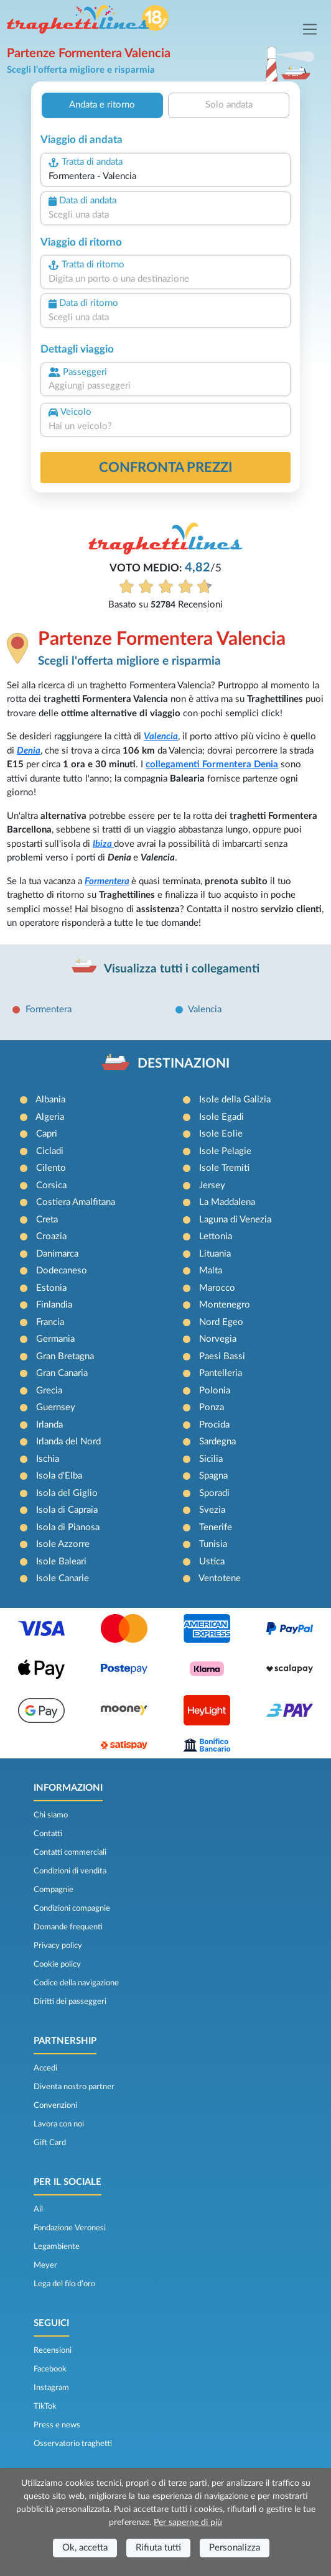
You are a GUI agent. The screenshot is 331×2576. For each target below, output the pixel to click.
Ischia (47, 1459)
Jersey (212, 1185)
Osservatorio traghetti (73, 2443)
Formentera (107, 881)
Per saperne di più (188, 2522)
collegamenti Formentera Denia (212, 764)
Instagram (51, 2387)
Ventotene (219, 1578)
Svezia (212, 1510)
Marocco (217, 1288)
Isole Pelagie (225, 1151)
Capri (46, 1133)
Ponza (211, 1407)
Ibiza (103, 844)
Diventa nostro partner (74, 2086)
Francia (50, 1322)
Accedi (45, 2068)
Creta (47, 1219)
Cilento (51, 1168)
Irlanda (49, 1424)
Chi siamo (51, 1815)
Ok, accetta (85, 2547)
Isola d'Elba (59, 1475)
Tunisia (213, 1544)
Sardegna (217, 1441)
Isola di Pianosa (68, 1527)
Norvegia (217, 1339)
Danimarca (57, 1253)
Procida (214, 1424)
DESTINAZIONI (184, 1063)
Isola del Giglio (67, 1493)
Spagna (213, 1475)
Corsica (51, 1185)
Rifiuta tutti (158, 2547)
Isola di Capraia (67, 1510)
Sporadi (214, 1493)
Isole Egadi (221, 1117)
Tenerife (215, 1527)
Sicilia (211, 1459)
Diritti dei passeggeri (70, 2001)
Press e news (57, 2425)
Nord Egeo (221, 1322)
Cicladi (49, 1151)
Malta (210, 1270)
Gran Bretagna (65, 1356)
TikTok (45, 2406)
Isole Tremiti (224, 1168)
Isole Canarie (62, 1578)
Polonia (214, 1390)
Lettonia (215, 1236)
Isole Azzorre (63, 1544)
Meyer (45, 2265)
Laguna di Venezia (235, 1219)
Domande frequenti (68, 1927)
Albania (50, 1099)
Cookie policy (57, 1964)
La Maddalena (227, 1202)
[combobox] (165, 177)
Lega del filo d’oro (64, 2283)
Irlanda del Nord (68, 1441)
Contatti (48, 1833)
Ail (38, 2209)
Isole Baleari (61, 1561)
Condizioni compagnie (72, 1908)
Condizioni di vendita (70, 1871)
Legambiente (57, 2246)
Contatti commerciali (70, 1852)
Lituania (215, 1253)
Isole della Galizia (235, 1099)
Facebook (50, 2369)
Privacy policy (58, 1945)
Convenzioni (55, 2105)
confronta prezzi (166, 467)
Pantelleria (220, 1373)
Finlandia (54, 1304)
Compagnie (53, 1889)
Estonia (51, 1288)
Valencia (161, 736)
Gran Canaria (62, 1373)
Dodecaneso (61, 1270)
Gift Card (50, 2142)
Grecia (49, 1390)
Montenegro (224, 1304)
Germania (55, 1339)
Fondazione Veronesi (70, 2227)
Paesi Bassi (222, 1356)
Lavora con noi (59, 2124)
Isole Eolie (221, 1133)
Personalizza (234, 2547)
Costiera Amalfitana (75, 1202)
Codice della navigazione (76, 1982)
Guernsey (55, 1407)
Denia (28, 750)
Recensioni (53, 2350)
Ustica (212, 1561)
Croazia (51, 1236)
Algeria (49, 1117)
